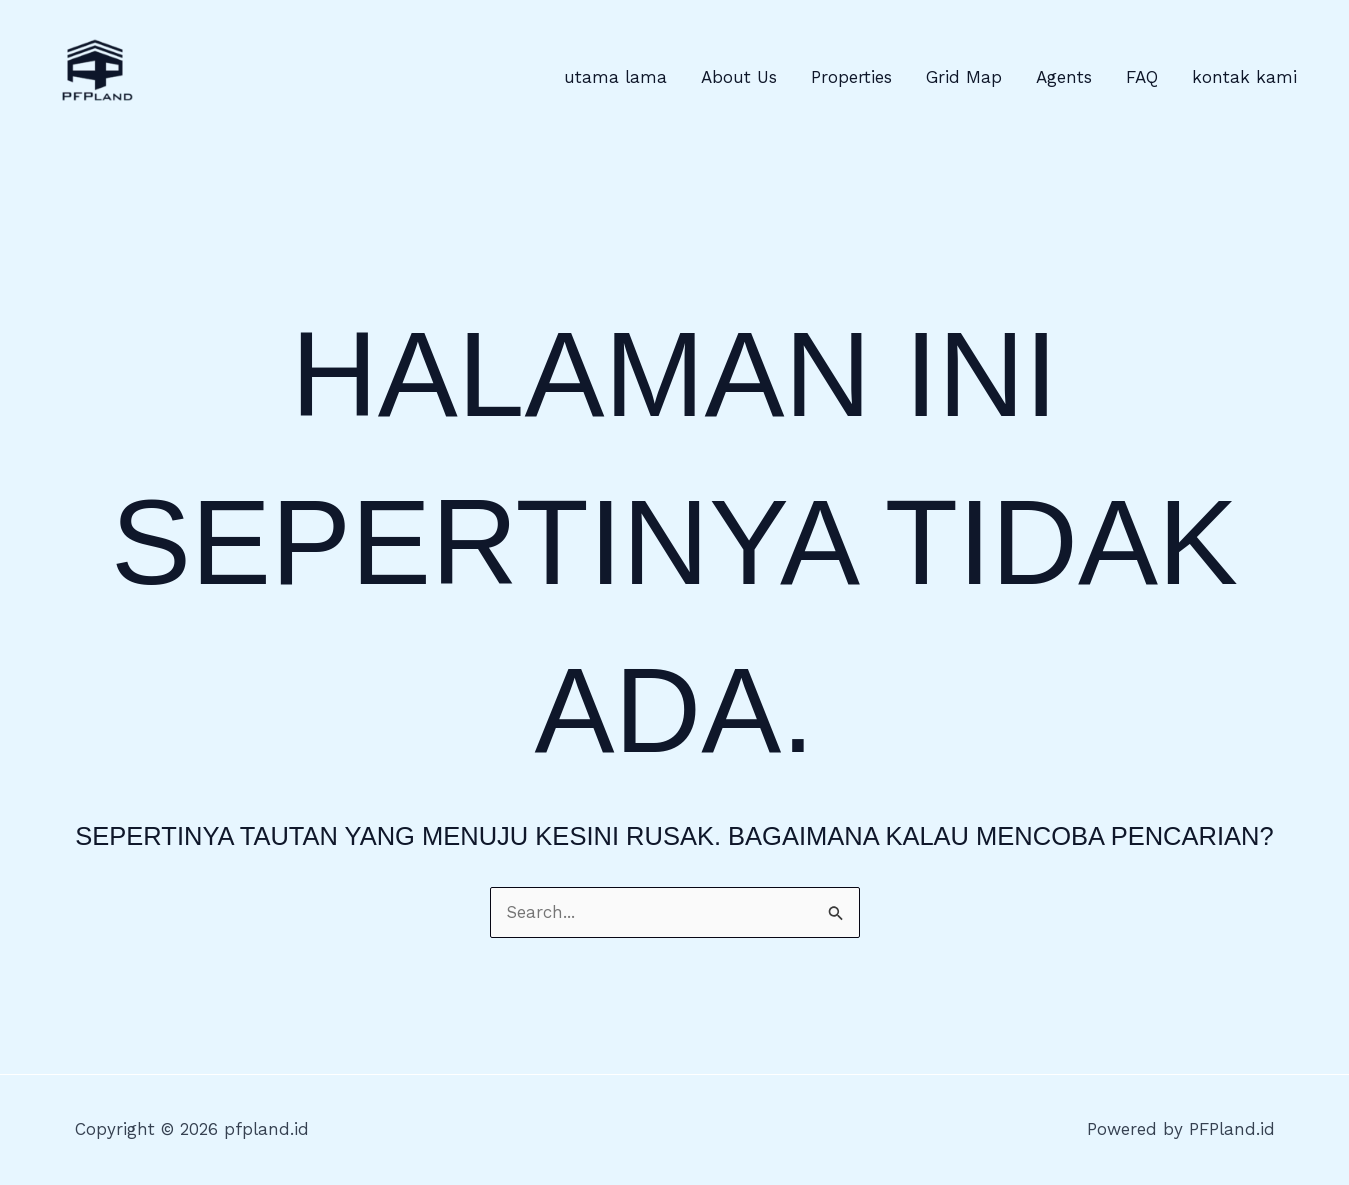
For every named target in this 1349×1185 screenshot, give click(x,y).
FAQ (1142, 77)
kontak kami (1244, 77)
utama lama (615, 77)
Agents (1064, 77)
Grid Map (964, 77)
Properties (851, 77)
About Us (739, 77)
